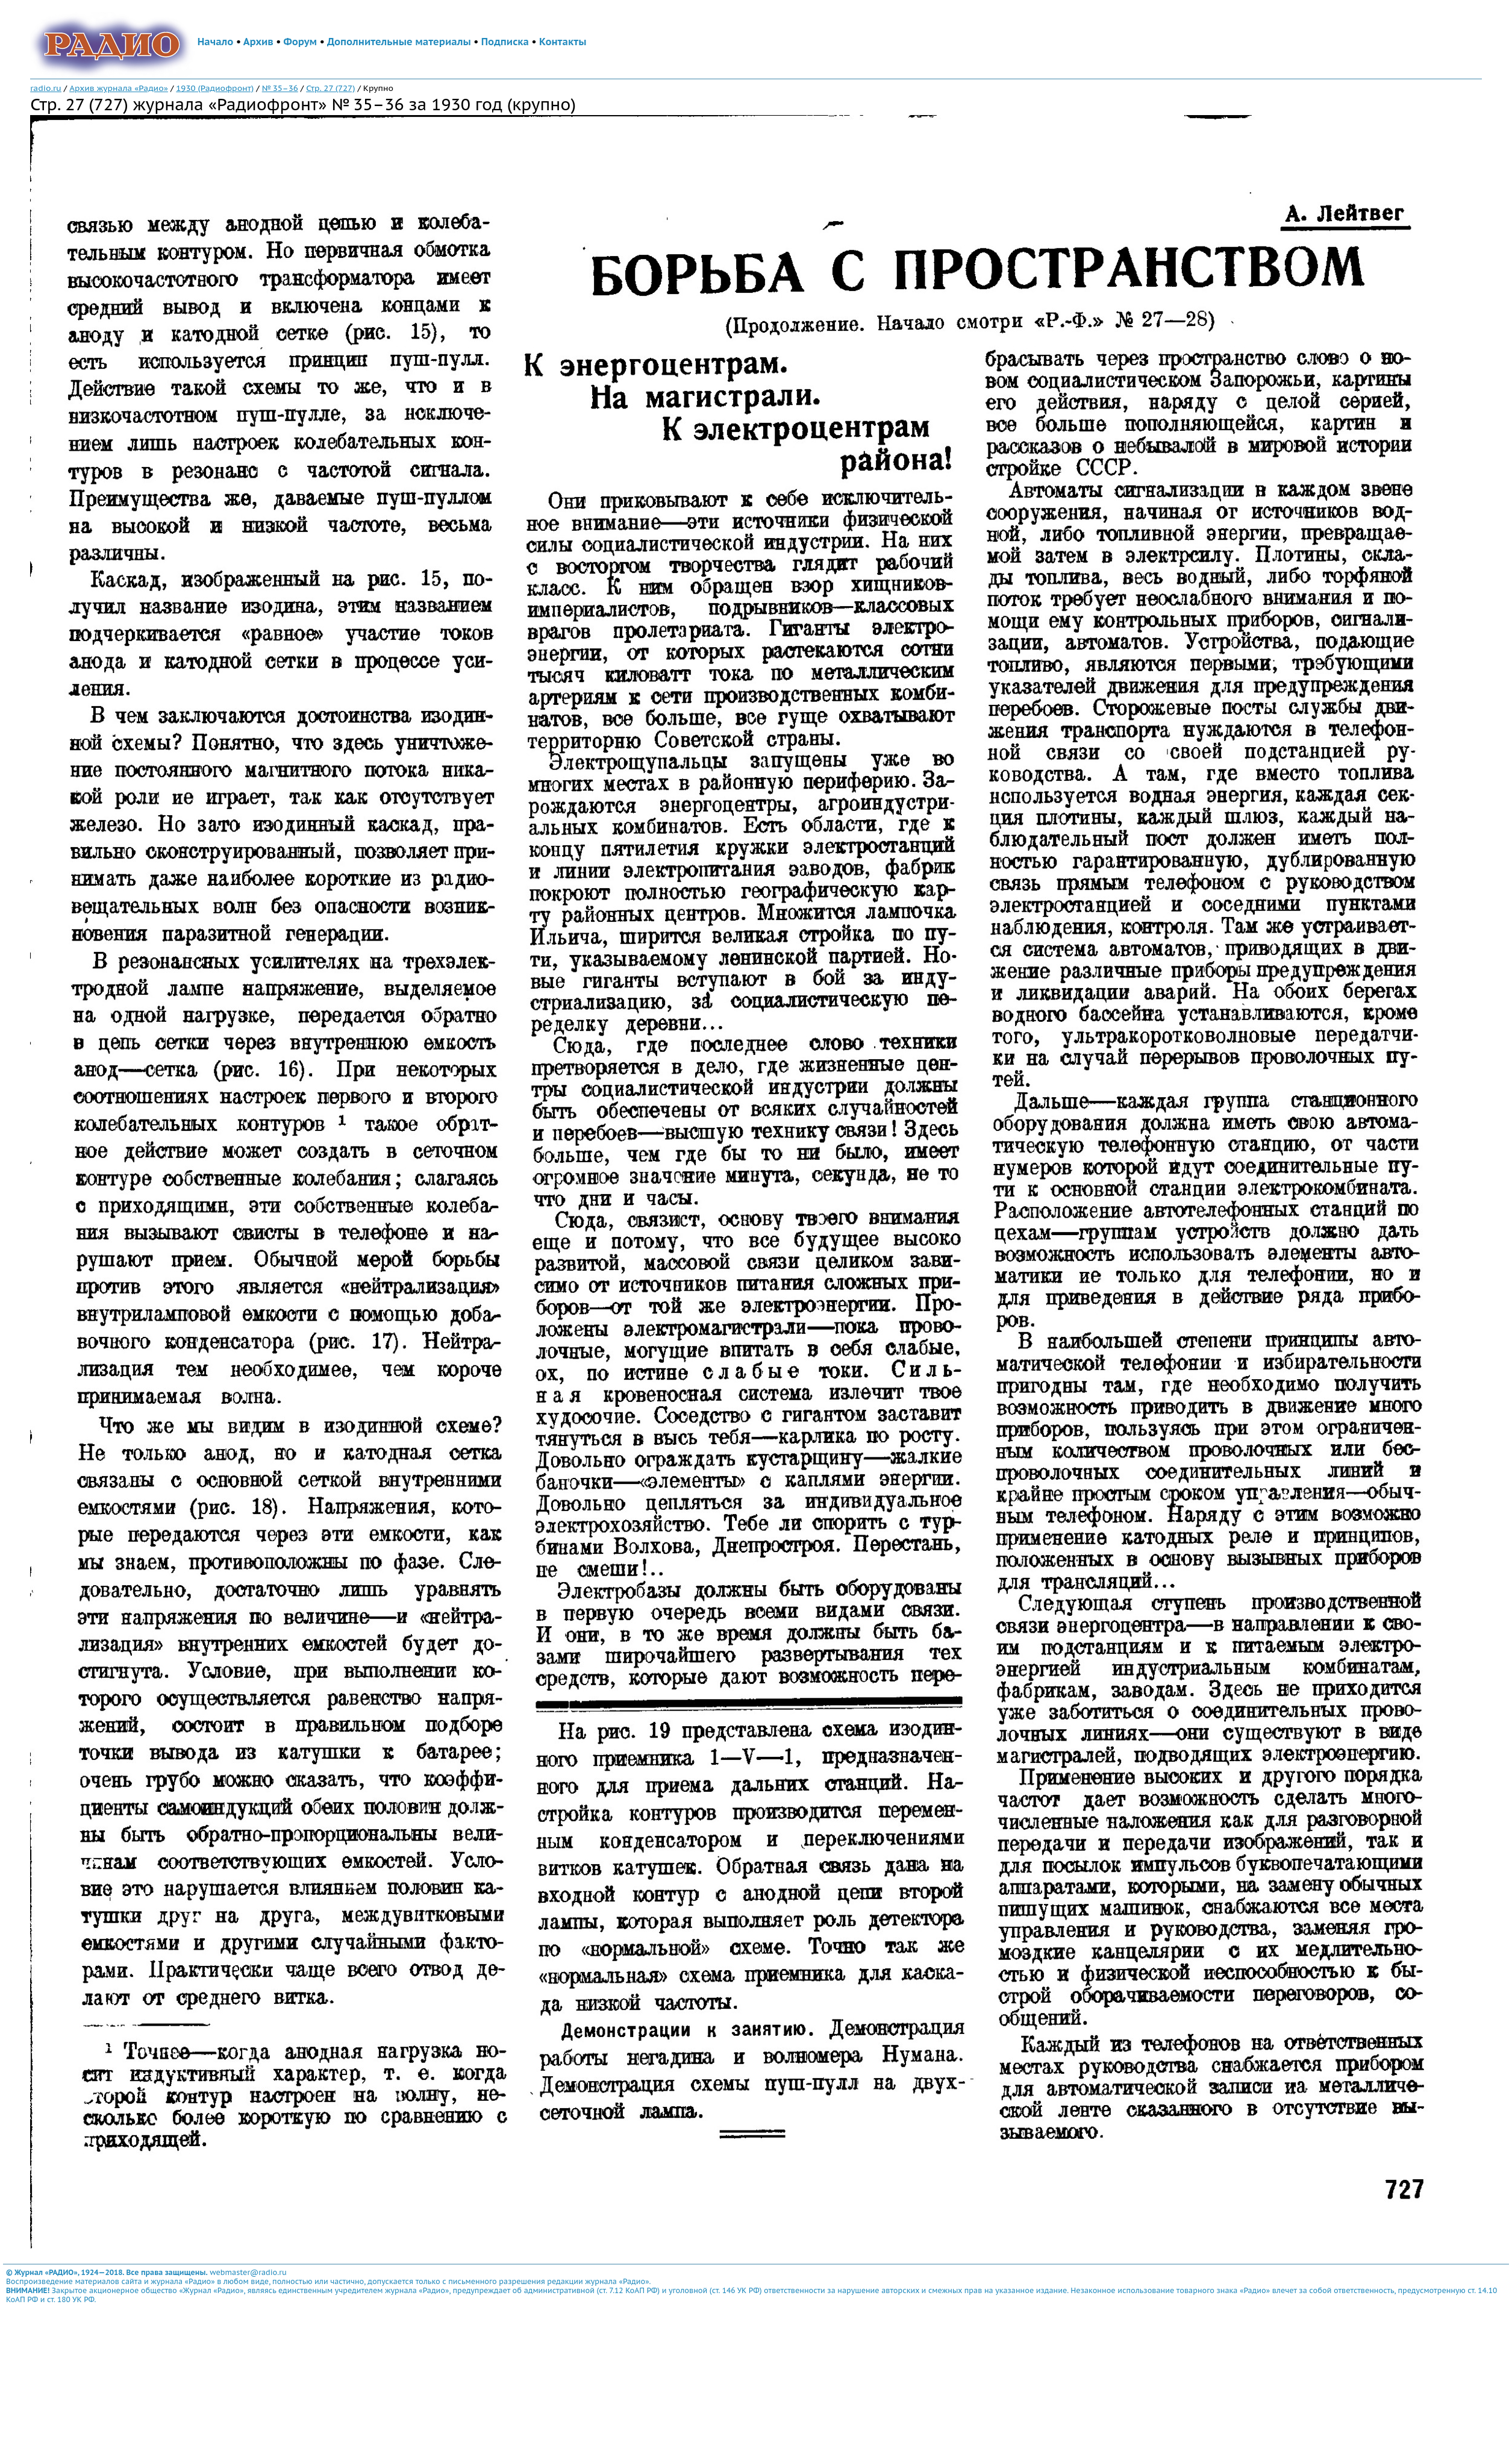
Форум (300, 41)
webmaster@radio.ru (248, 2272)
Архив (258, 41)
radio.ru (45, 88)
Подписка (505, 41)
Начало (216, 41)
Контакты (562, 41)
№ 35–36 (280, 88)
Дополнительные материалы (399, 41)
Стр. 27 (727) (330, 88)
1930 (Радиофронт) (215, 88)
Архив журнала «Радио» (118, 88)
